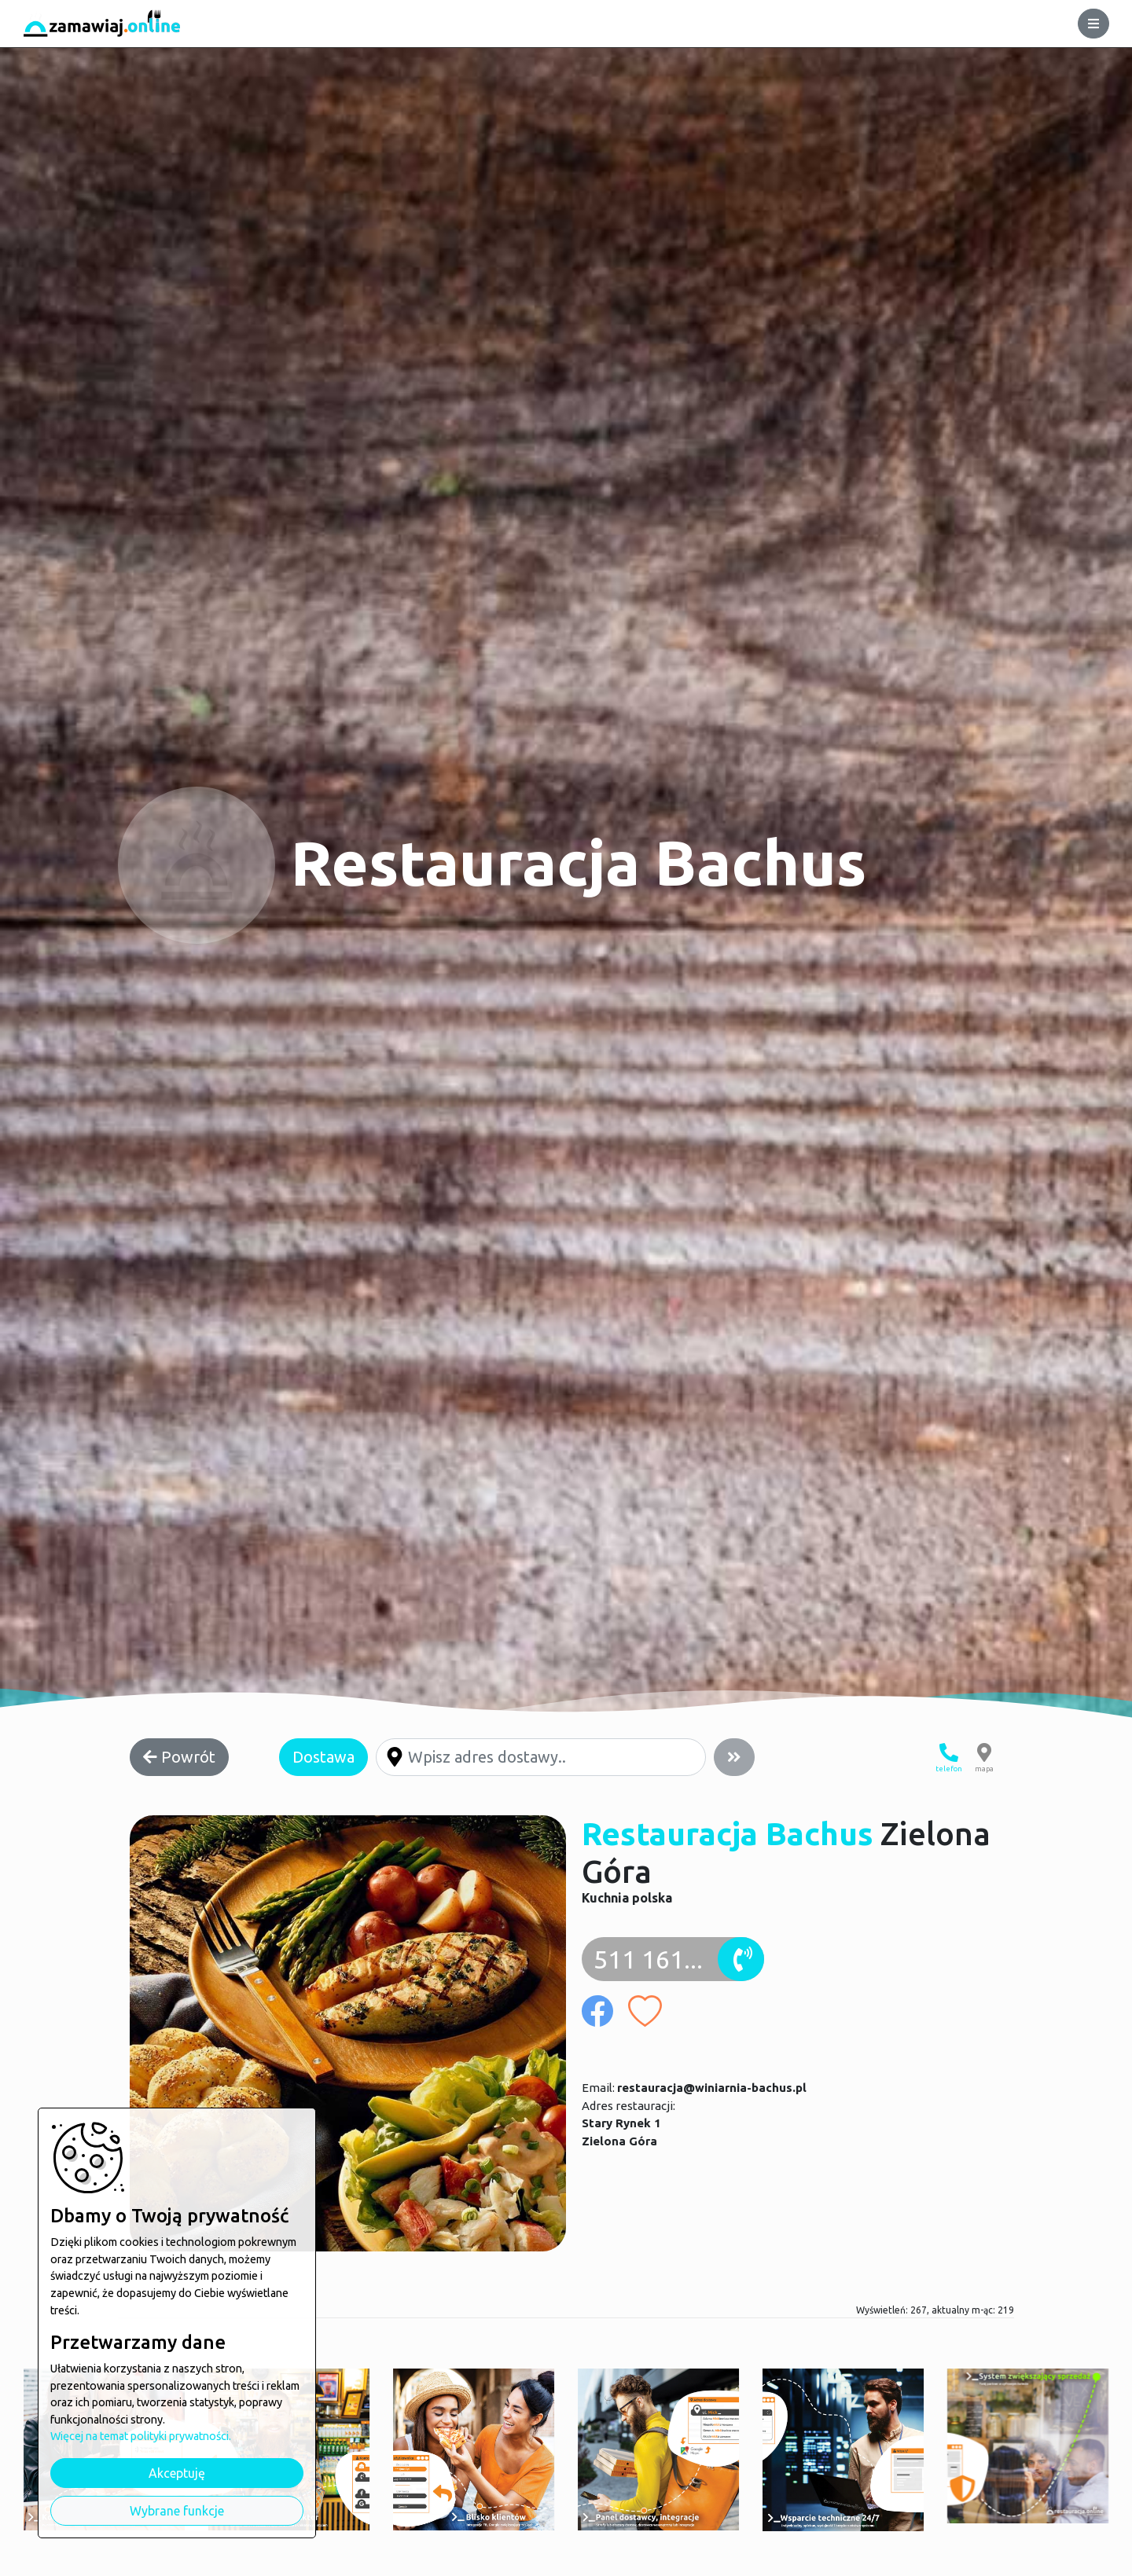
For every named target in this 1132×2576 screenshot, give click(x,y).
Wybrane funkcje (177, 2511)
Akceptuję (177, 2473)
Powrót (179, 1757)
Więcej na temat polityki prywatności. (140, 2436)
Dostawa (323, 1757)
